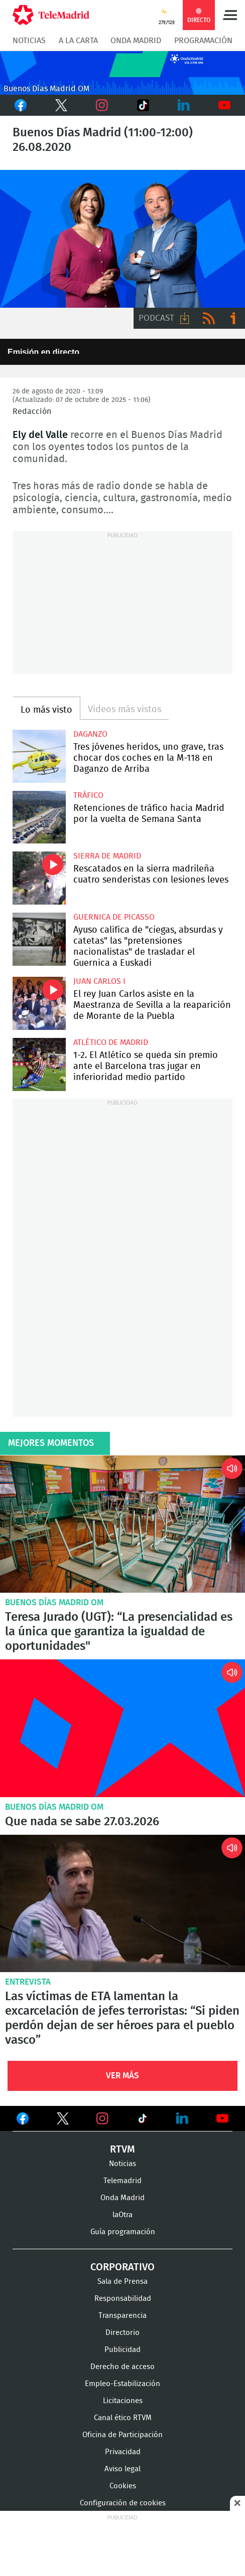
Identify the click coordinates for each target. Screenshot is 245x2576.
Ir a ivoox (233, 318)
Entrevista (28, 1982)
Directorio (122, 2332)
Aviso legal (122, 2469)
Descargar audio (185, 318)
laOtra (122, 2215)
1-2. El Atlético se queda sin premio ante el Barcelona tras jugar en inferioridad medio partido (39, 1064)
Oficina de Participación (122, 2435)
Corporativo (122, 2267)
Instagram (102, 105)
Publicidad (122, 2349)
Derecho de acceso (122, 2367)
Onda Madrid (135, 41)
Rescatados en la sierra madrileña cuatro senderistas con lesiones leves (39, 878)
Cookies (122, 2486)
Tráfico (88, 795)
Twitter (59, 105)
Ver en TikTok (143, 2120)
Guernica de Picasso (114, 917)
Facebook (20, 105)
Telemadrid (122, 2181)
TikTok (139, 105)
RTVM (122, 2149)
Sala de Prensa (122, 2281)
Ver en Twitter (63, 2120)
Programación (203, 41)
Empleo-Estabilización (122, 2384)
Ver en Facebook (23, 2120)
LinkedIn (183, 105)
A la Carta (78, 41)
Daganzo (90, 734)
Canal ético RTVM (123, 2418)
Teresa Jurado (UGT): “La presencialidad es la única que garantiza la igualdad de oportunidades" (122, 1524)
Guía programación (122, 2232)
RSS (209, 318)
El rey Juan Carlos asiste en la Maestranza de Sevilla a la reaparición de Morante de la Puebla (39, 1003)
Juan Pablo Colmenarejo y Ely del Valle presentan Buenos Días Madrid (122, 239)
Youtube (224, 105)
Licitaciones (123, 2401)
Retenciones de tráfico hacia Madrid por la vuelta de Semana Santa (39, 817)
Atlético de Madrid (110, 1042)
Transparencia (122, 2315)
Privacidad (123, 2452)
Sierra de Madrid (107, 856)
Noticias (29, 41)
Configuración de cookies (123, 2503)
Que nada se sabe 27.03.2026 (122, 1728)
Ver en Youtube (222, 2118)
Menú (230, 15)
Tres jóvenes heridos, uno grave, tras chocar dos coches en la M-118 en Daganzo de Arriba (39, 756)
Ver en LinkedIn (182, 2118)
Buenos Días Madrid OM (54, 1602)
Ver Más (122, 2075)
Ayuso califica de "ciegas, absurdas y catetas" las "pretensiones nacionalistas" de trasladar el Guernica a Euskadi (39, 939)
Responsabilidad (122, 2298)
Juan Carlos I (99, 981)
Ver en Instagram (102, 2118)
